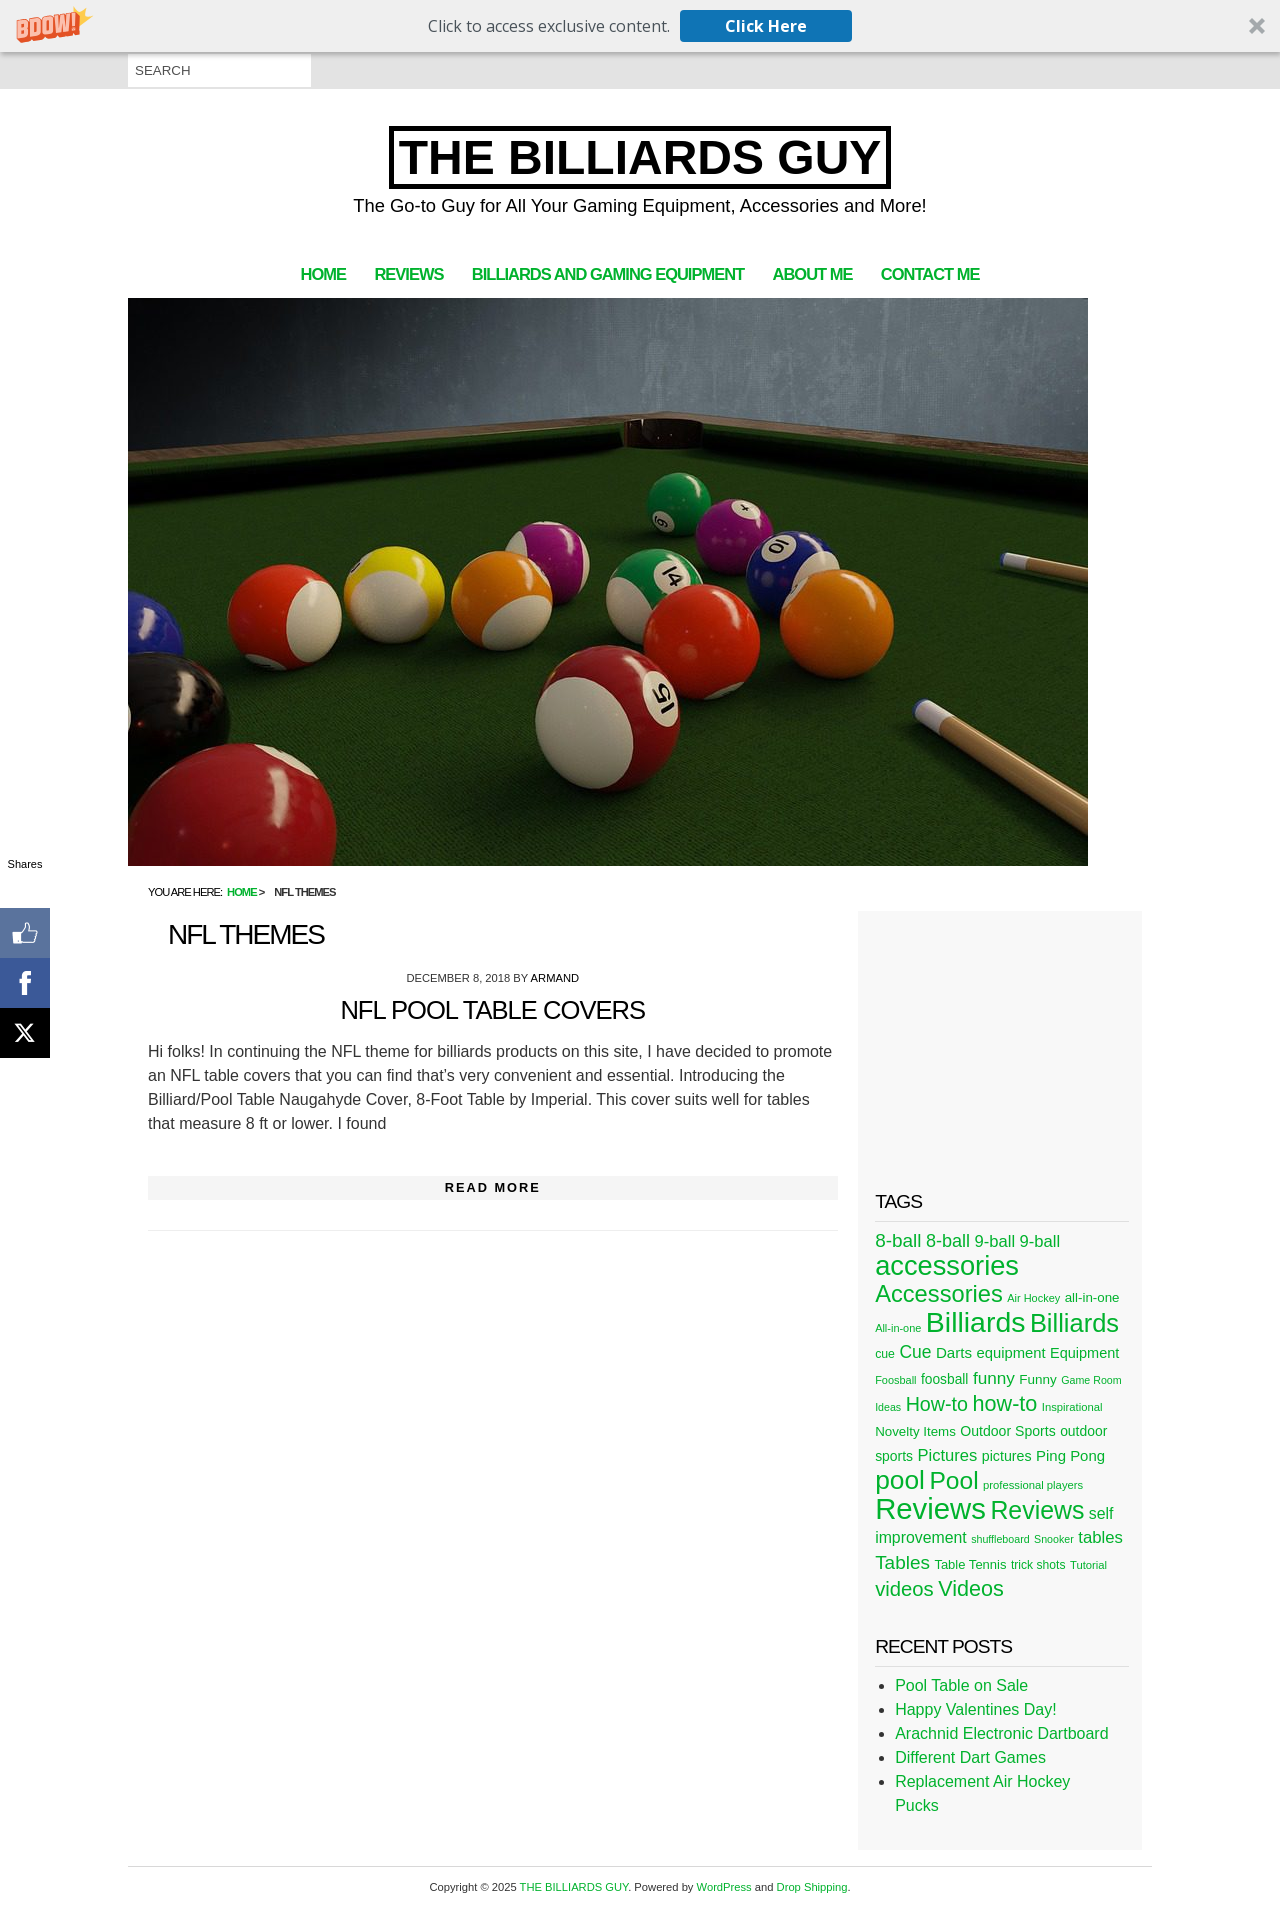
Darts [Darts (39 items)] (954, 1352)
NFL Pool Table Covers (492, 1010)
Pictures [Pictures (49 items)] (947, 1455)
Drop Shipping (812, 1887)
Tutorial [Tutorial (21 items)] (1088, 1565)
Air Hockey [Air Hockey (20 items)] (1033, 1298)
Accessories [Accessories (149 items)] (939, 1294)
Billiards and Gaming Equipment (608, 274)
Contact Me (930, 274)
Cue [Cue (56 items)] (915, 1352)
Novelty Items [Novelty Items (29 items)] (915, 1431)
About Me (813, 274)
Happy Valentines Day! (976, 1709)
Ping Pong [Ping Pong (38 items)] (1070, 1455)
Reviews (408, 274)
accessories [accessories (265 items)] (947, 1265)
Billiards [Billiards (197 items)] (1074, 1323)
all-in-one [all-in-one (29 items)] (1092, 1297)
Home (323, 274)
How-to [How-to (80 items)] (937, 1404)
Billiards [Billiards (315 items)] (976, 1322)
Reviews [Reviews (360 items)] (930, 1508)
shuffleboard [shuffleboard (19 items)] (1000, 1539)
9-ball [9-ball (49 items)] (995, 1241)
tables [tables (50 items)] (1100, 1537)
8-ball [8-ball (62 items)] (948, 1241)
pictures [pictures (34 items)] (1007, 1456)
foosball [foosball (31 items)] (944, 1379)
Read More (493, 1187)
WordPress (724, 1887)
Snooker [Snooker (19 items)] (1054, 1539)
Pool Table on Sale (961, 1685)
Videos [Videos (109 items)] (971, 1588)
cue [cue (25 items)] (885, 1354)
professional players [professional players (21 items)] (1033, 1485)
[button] (640, 26)
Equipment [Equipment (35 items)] (1084, 1353)
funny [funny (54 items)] (994, 1378)
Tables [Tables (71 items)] (902, 1562)
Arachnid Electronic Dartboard (1001, 1733)
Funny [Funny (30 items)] (1037, 1379)
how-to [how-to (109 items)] (1004, 1403)
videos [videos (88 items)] (904, 1589)
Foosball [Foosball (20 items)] (895, 1380)
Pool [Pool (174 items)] (953, 1480)
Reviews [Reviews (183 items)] (1037, 1510)
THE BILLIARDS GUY (640, 157)
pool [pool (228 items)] (900, 1480)
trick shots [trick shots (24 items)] (1038, 1565)
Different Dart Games (970, 1757)
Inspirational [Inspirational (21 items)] (1072, 1407)
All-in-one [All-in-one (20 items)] (898, 1328)
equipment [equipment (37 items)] (1010, 1353)
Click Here (766, 26)
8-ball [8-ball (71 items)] (898, 1240)
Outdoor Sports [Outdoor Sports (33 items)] (1007, 1431)
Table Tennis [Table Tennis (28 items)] (970, 1564)
